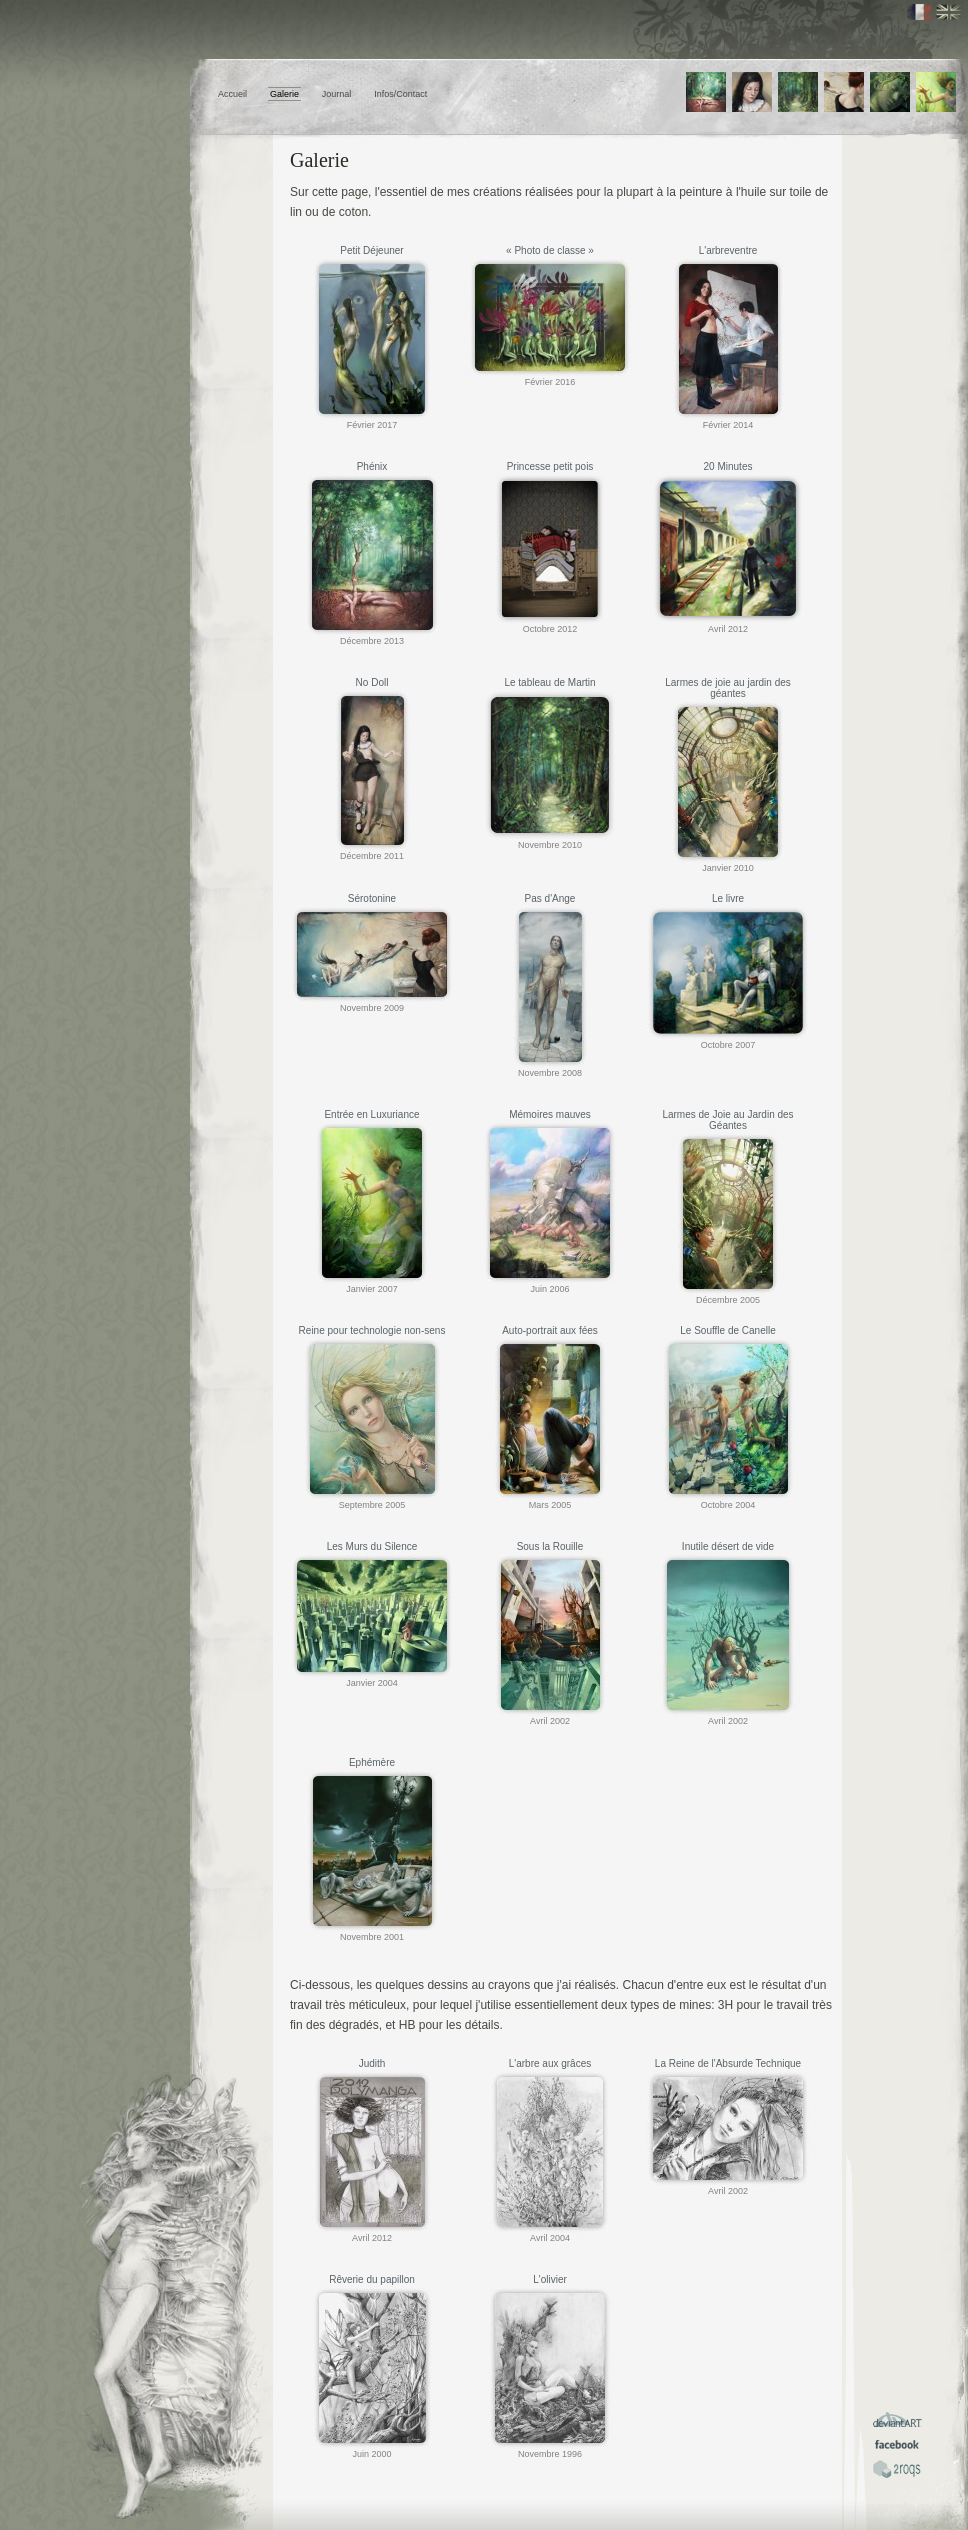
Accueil (232, 94)
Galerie (284, 94)
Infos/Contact (400, 94)
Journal (337, 94)
